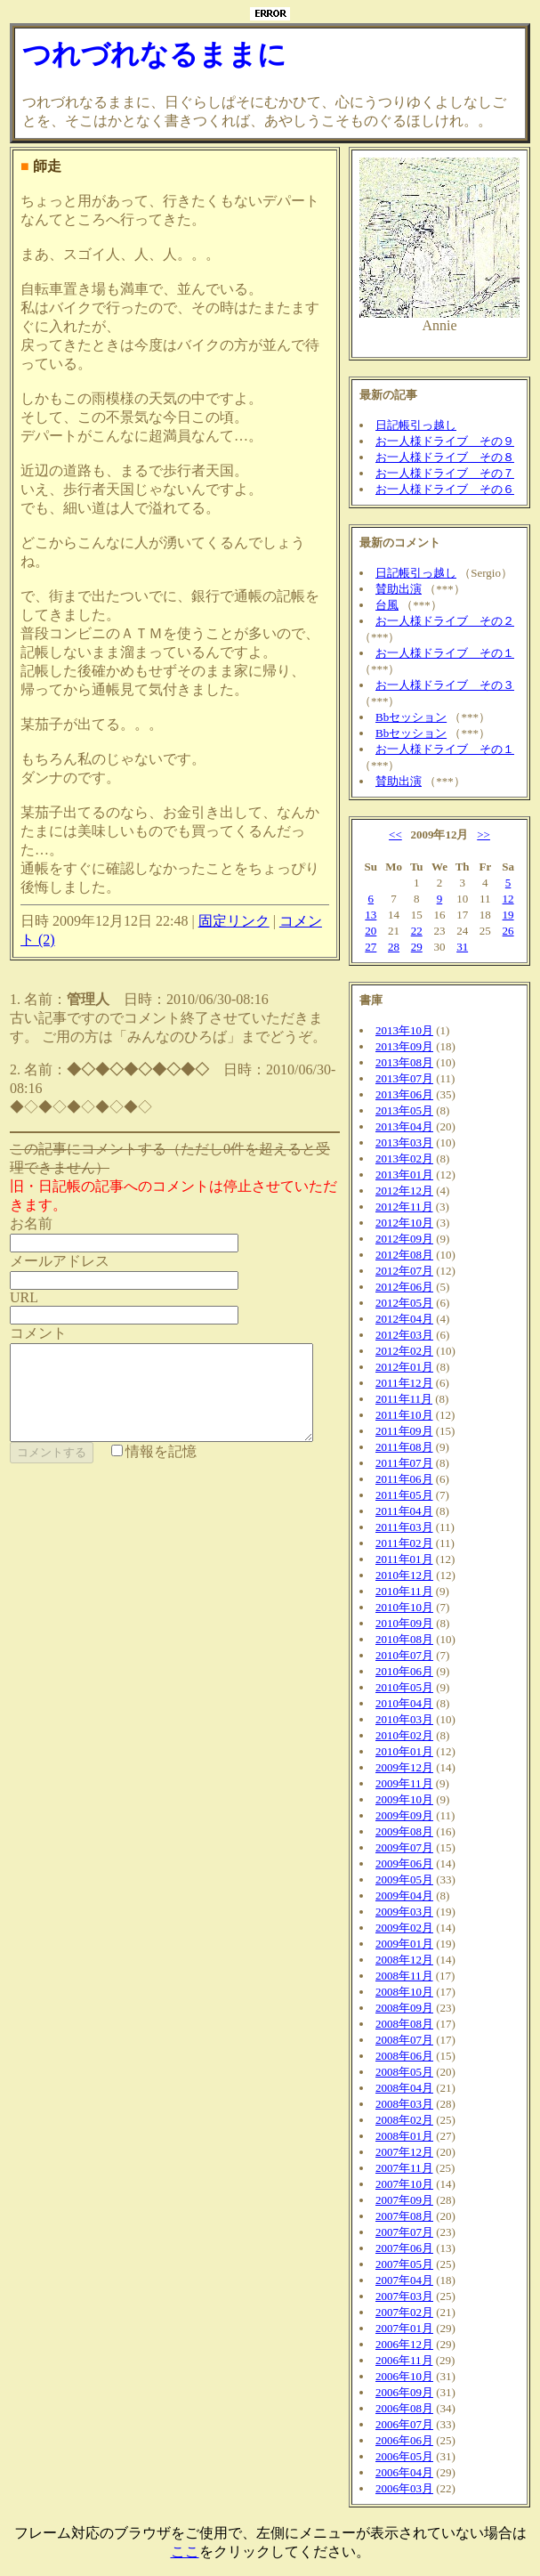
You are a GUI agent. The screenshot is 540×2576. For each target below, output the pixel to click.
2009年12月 (411, 1767)
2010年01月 (411, 1751)
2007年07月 (411, 2232)
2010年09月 (411, 1623)
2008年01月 (411, 2136)
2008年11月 (411, 1975)
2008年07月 (411, 2039)
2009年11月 (411, 1783)
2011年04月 (411, 1511)
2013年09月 (411, 1046)
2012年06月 (411, 1286)
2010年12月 (411, 1575)
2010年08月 (411, 1639)
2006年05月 (411, 2456)
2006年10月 (411, 2376)
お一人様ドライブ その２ (452, 621)
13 (377, 914)
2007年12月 (411, 2152)
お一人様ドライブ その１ (452, 653)
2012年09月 (411, 1238)
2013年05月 (411, 1110)
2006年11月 (411, 2360)
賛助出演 (406, 588)
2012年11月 (411, 1206)
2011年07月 (411, 1463)
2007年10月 (411, 2184)
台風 (394, 605)
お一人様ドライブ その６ (452, 489)
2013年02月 (411, 1158)
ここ (185, 2551)
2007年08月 (411, 2216)
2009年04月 (411, 1895)
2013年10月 (411, 1030)
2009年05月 (411, 1879)
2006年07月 (411, 2424)
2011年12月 (411, 1382)
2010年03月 (411, 1719)
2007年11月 (411, 2168)
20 (377, 930)
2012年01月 (411, 1366)
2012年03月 (411, 1334)
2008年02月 (411, 2119)
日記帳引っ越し (423, 425)
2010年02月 (411, 1735)
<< (402, 834)
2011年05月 (411, 1495)
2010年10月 (411, 1607)
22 (424, 930)
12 (515, 898)
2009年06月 (411, 1863)
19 (515, 914)
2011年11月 (411, 1398)
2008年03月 (411, 2103)
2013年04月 (411, 1126)
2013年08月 (411, 1062)
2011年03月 (411, 1527)
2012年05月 (411, 1302)
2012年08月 (411, 1254)
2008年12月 (411, 1959)
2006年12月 (411, 2344)
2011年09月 (411, 1431)
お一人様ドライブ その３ (452, 685)
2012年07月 (411, 1270)
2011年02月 (411, 1543)
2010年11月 (411, 1591)
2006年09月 (411, 2392)
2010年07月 (411, 1655)
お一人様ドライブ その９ (452, 441)
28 (401, 946)
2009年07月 (411, 1847)
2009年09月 (411, 1815)
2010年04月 (411, 1703)
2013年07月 (411, 1078)
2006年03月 (411, 2488)
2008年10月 (411, 1991)
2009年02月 (411, 1927)
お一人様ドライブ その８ (452, 457)
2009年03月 (411, 1911)
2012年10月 (411, 1222)
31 (469, 946)
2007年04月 (411, 2280)
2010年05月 (411, 1687)
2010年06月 (411, 1671)
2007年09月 (411, 2200)
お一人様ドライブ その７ (452, 473)
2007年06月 (411, 2248)
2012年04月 (411, 1318)
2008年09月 (411, 2007)
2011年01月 (411, 1559)
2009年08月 (411, 1831)
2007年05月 (411, 2264)
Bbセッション (418, 717)
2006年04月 (411, 2472)
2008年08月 (411, 2023)
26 (515, 930)
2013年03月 (411, 1142)
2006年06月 (411, 2440)
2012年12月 (411, 1190)
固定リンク (234, 883)
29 (424, 946)
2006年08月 (411, 2408)
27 (377, 946)
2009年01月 (411, 1943)
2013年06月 (411, 1094)
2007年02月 (411, 2312)
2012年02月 (411, 1350)
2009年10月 (411, 1799)
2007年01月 (411, 2328)
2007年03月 (411, 2296)
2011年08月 (411, 1447)
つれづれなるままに (154, 54)
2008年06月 (411, 2055)
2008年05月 (411, 2071)
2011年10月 (411, 1415)
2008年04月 (411, 2087)
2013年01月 (411, 1174)
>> (490, 834)
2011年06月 (411, 1479)
